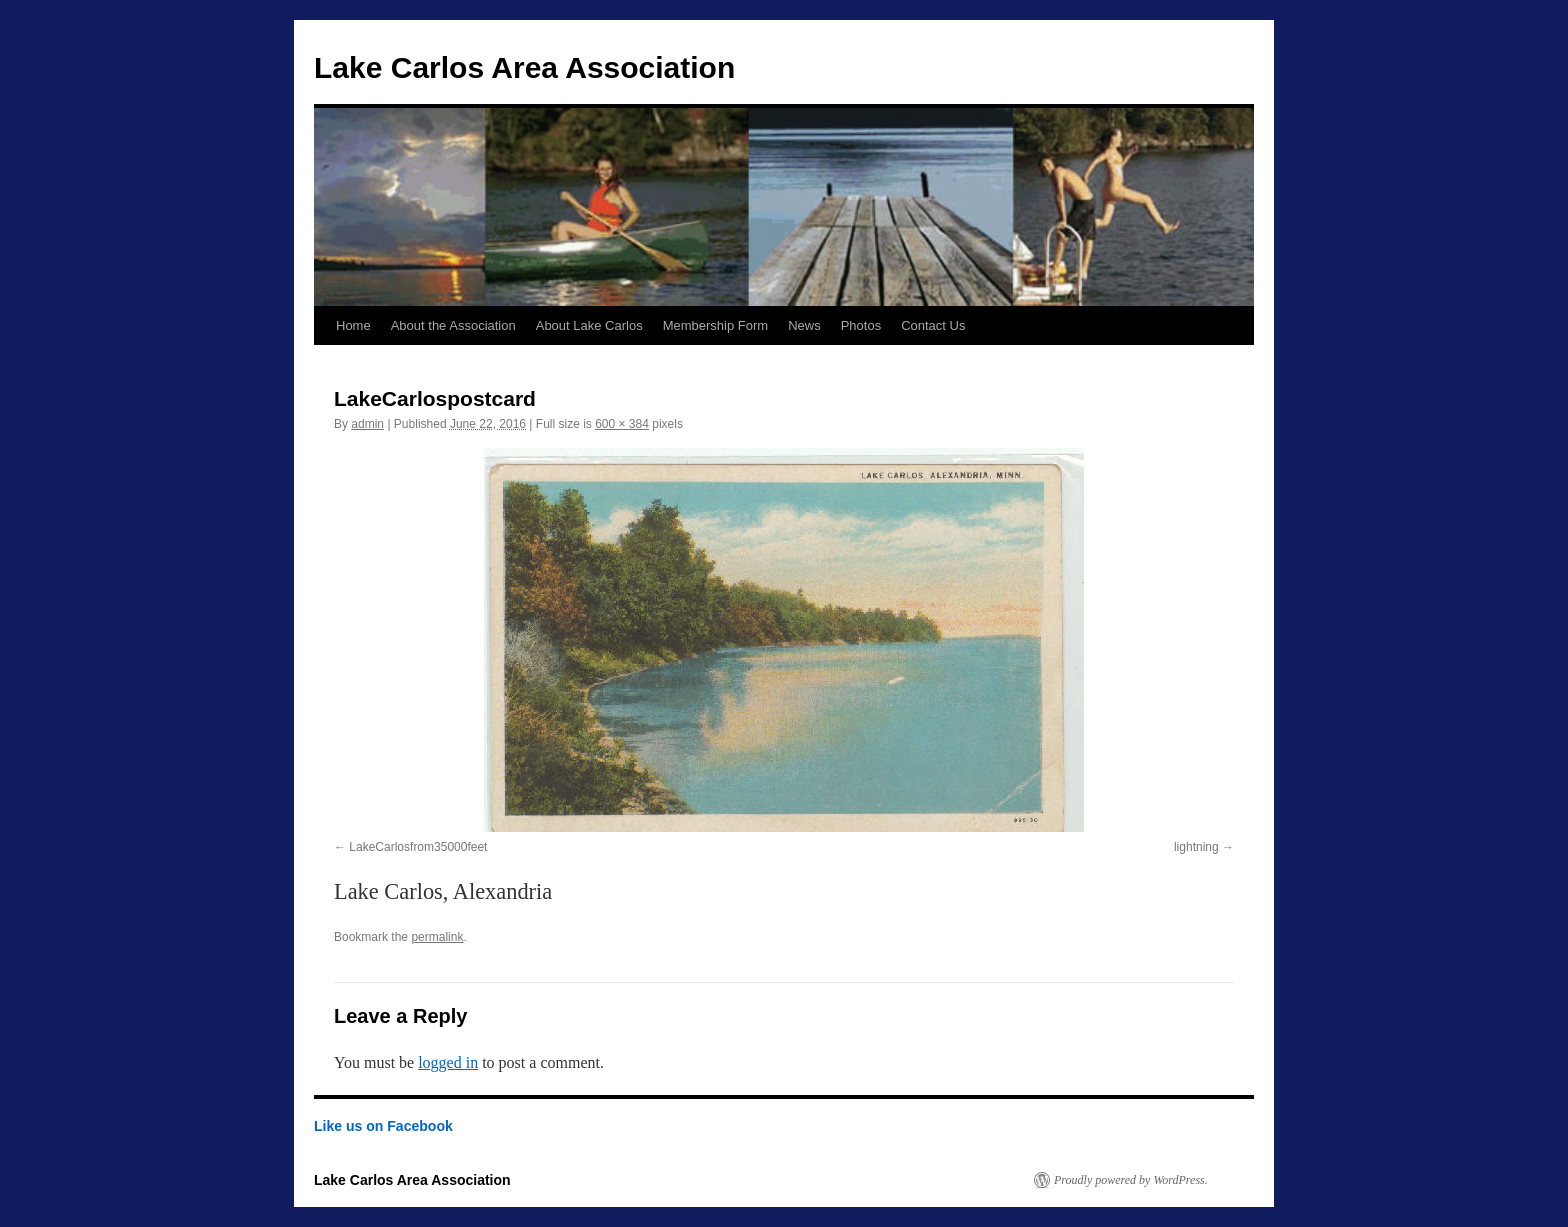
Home (353, 325)
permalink (437, 937)
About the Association (453, 325)
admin (367, 424)
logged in (448, 1062)
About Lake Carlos (589, 325)
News (804, 325)
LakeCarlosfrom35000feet (418, 847)
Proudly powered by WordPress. (1131, 1180)
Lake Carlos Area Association (524, 67)
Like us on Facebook (383, 1126)
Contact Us (933, 325)
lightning (1196, 847)
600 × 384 (622, 424)
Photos (861, 325)
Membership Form (715, 325)
